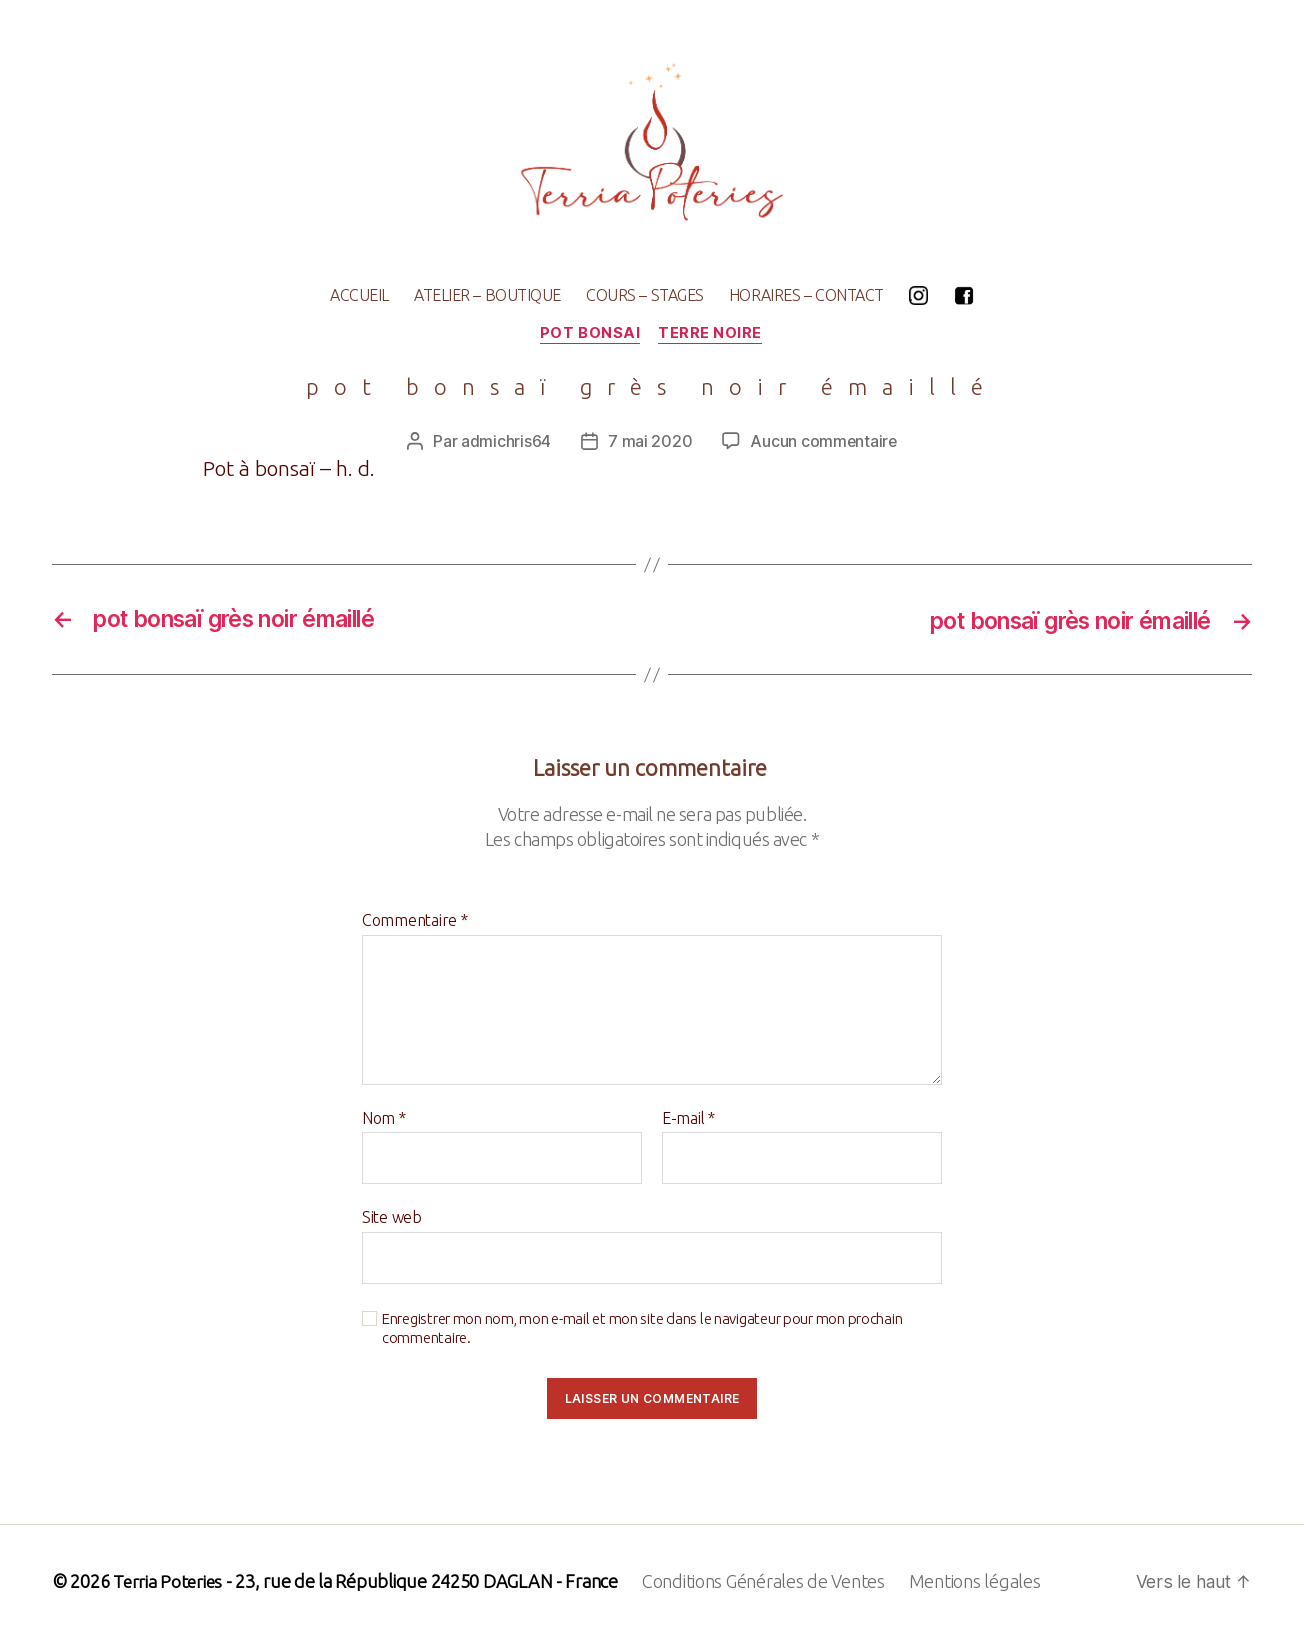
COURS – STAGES (645, 295)
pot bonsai (590, 334)
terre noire (712, 334)
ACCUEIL (359, 295)
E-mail (688, 1118)
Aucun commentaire (823, 442)
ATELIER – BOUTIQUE (487, 295)
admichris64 (505, 442)
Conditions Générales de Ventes (766, 1581)
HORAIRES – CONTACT (806, 295)
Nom (384, 1118)
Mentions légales (978, 1581)
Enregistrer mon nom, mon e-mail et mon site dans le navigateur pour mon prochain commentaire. (642, 1329)
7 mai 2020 (649, 442)
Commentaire (415, 921)
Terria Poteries (169, 1581)
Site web (392, 1218)
